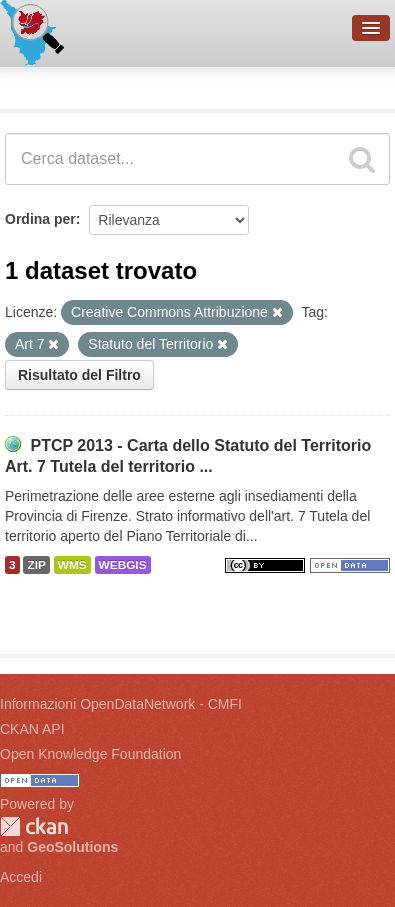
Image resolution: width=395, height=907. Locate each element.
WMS (72, 565)
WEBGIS (123, 565)
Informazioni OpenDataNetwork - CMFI (121, 704)
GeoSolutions (72, 847)
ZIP (36, 565)
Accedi (21, 877)
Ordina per (40, 219)
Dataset (36, 85)
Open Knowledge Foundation (90, 754)
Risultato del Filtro (79, 375)
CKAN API (32, 729)
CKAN (34, 826)
